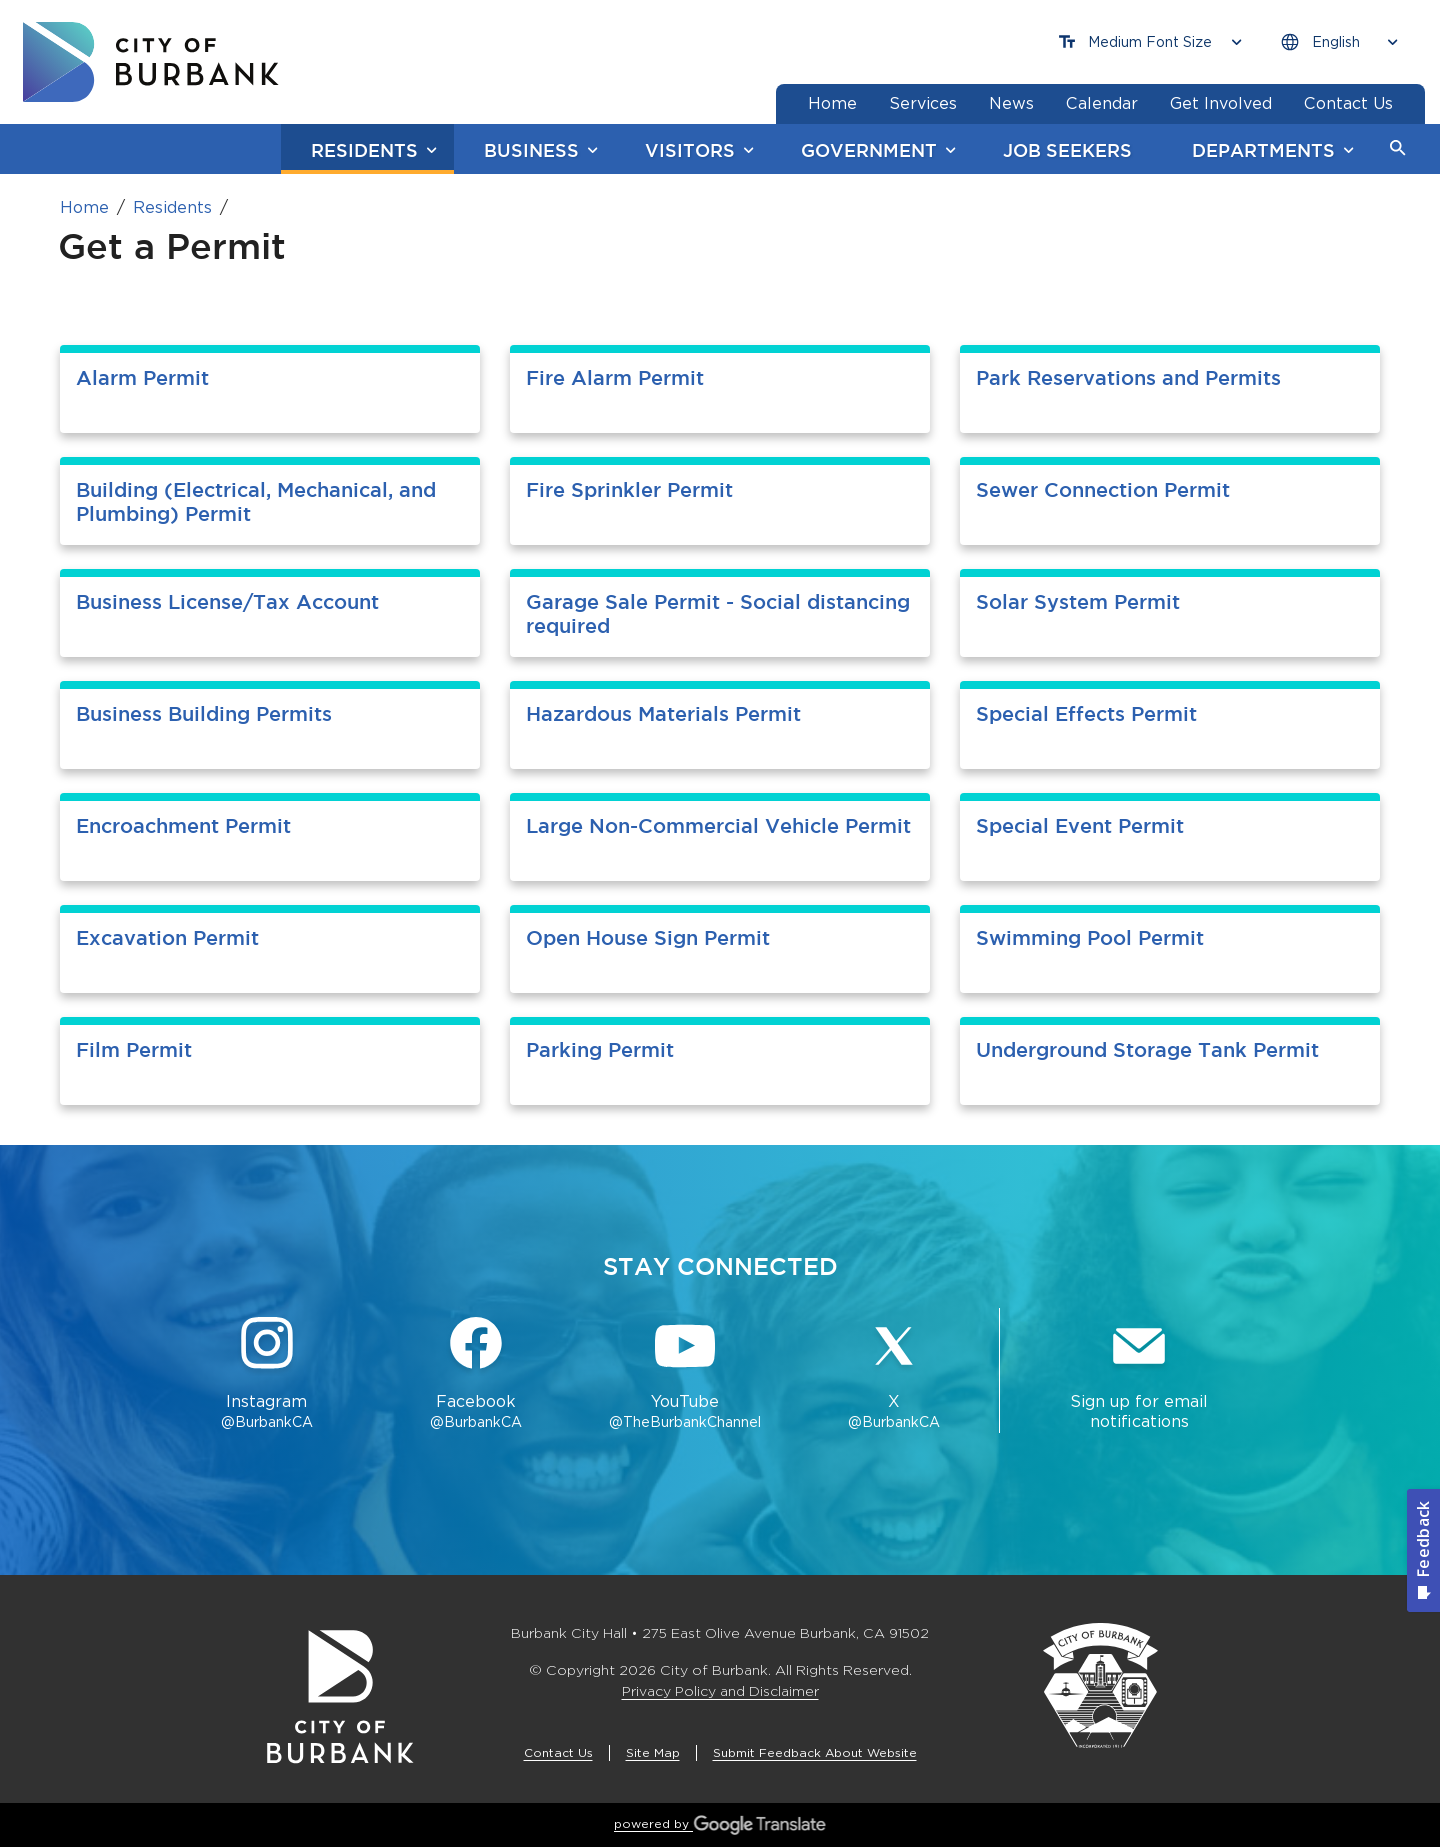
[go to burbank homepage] (151, 62)
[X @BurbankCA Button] (894, 1375)
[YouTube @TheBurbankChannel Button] (685, 1375)
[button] (1398, 149)
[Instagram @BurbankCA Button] (266, 1375)
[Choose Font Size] (1150, 42)
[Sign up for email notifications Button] (1139, 1375)
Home (84, 207)
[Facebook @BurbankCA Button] (475, 1375)
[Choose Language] (1339, 42)
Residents (172, 207)
